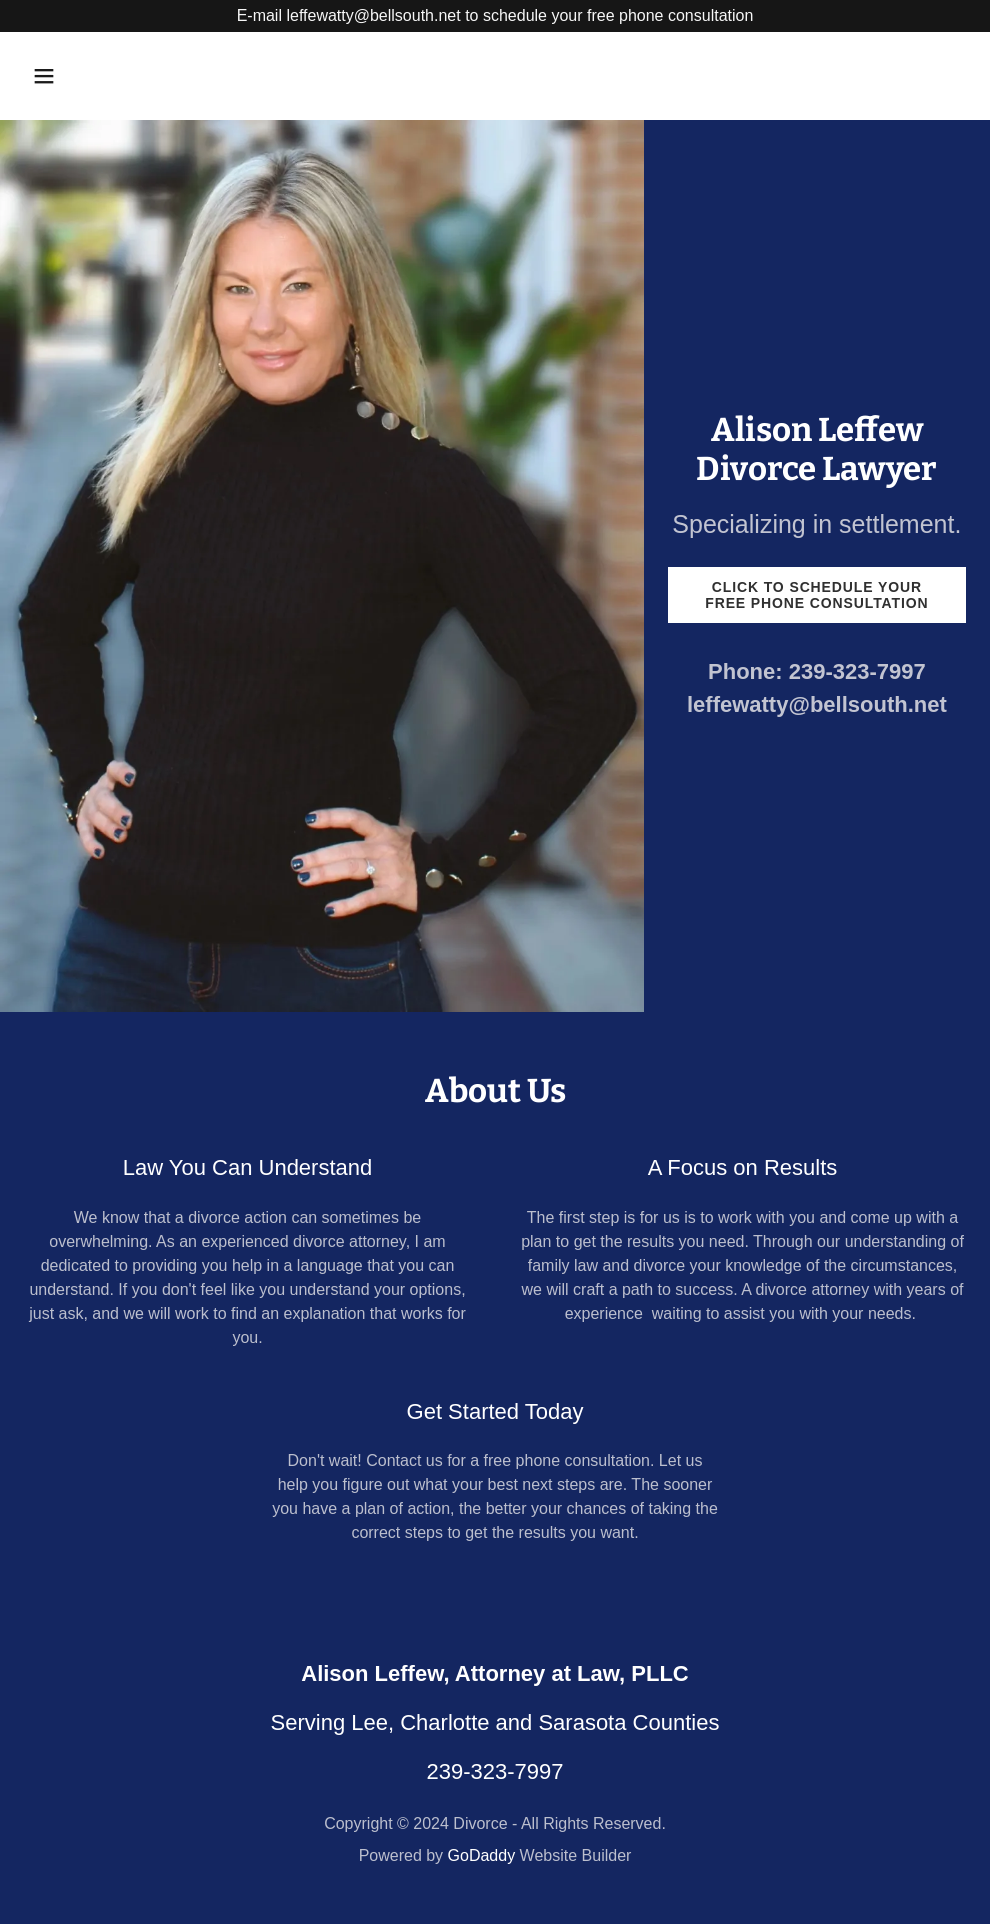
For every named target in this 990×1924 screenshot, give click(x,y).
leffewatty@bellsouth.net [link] (817, 704)
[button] (132, 76)
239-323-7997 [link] (857, 671)
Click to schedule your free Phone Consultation (816, 595)
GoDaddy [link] (482, 1855)
